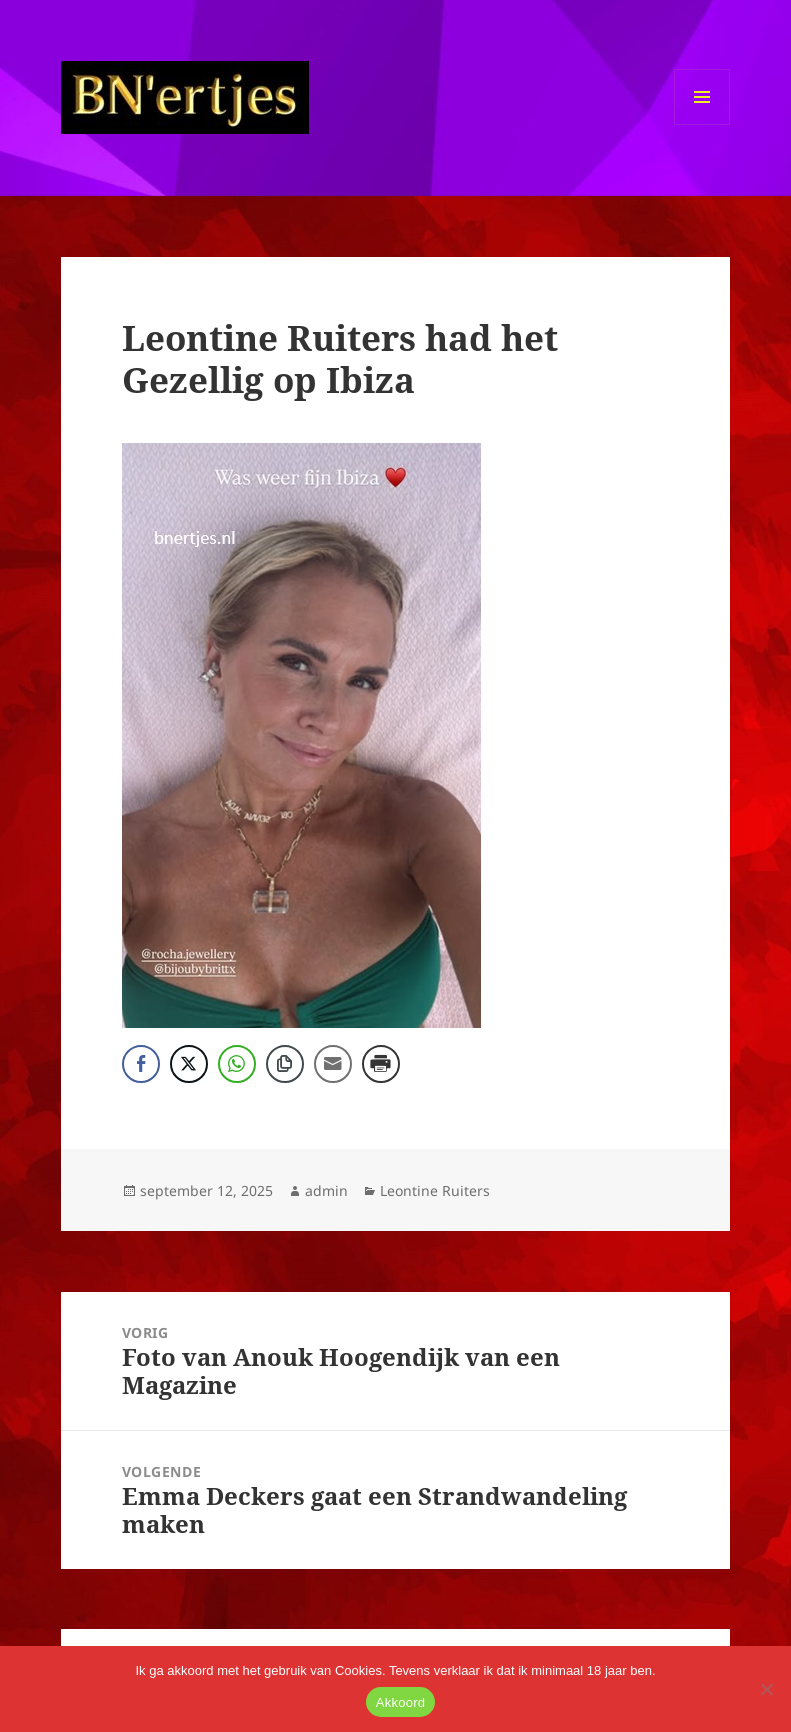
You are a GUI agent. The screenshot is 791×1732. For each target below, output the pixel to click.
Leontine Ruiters (435, 1190)
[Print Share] (381, 1064)
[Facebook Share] (141, 1064)
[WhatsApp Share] (237, 1064)
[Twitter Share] (189, 1064)
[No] (766, 1689)
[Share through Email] (333, 1064)
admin (326, 1190)
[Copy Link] (285, 1064)
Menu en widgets (702, 124)
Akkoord (400, 1702)
